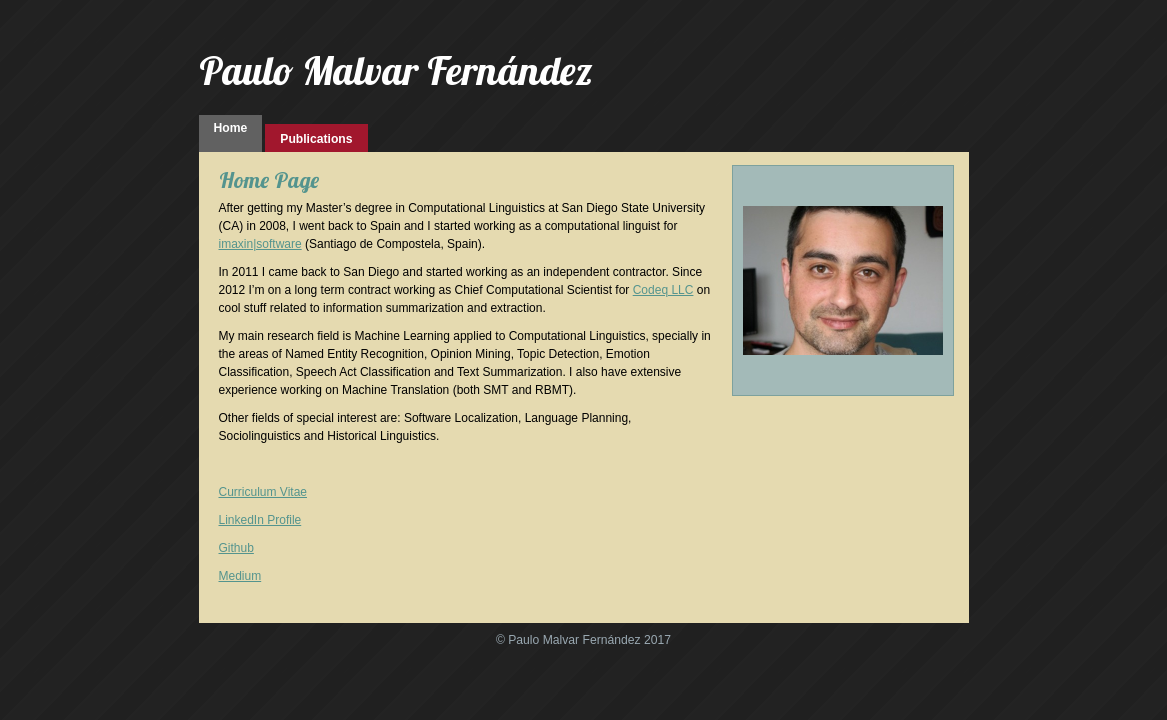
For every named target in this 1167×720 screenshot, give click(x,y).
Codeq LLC (663, 290)
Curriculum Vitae (263, 492)
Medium (240, 576)
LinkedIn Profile (260, 520)
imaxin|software (260, 244)
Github (236, 548)
